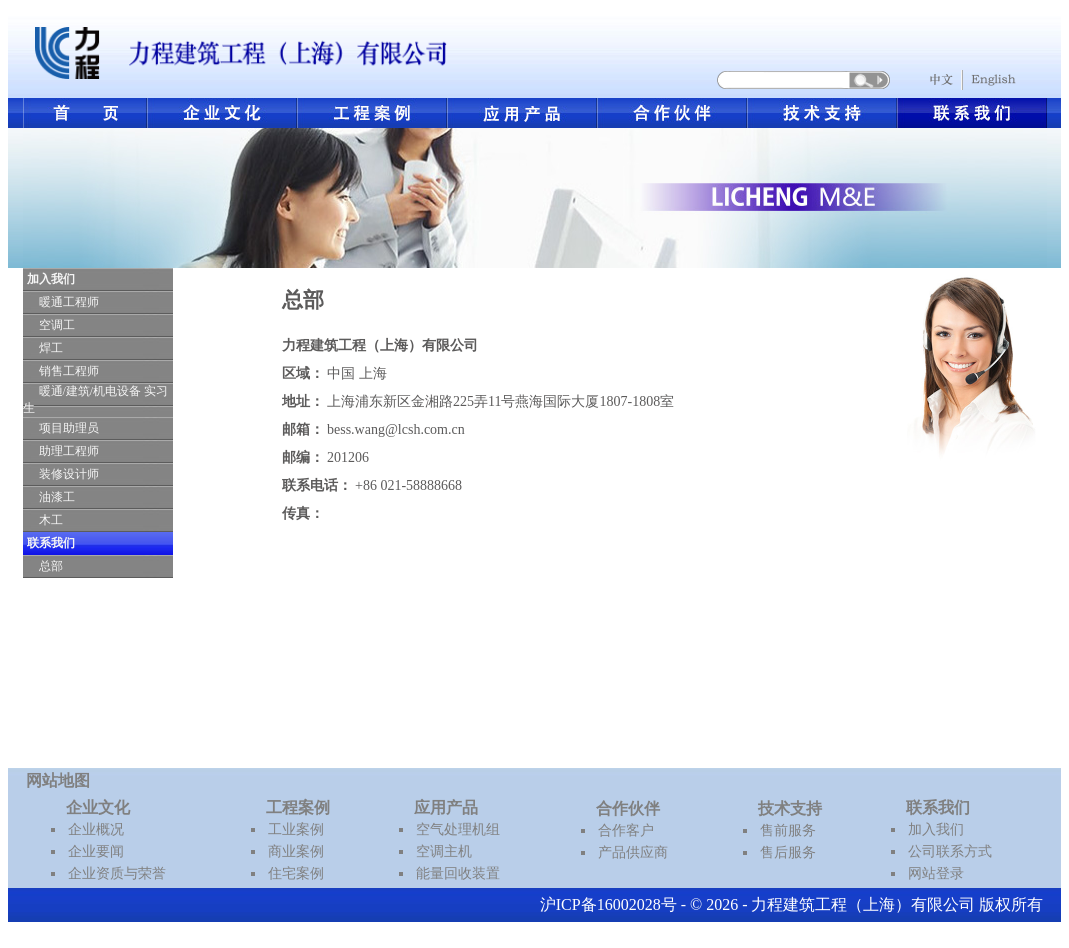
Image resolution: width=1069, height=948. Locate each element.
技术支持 (790, 808)
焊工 (51, 348)
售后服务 (788, 852)
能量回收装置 (458, 873)
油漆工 (57, 497)
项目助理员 (69, 428)
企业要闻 (96, 851)
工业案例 (296, 829)
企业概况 (96, 829)
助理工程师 (69, 451)
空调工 (57, 325)
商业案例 (296, 851)
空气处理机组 (458, 829)
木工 (51, 520)
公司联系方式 (950, 851)
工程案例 (298, 807)
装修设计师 (69, 474)
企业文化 (98, 807)
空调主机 (444, 851)
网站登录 (936, 873)
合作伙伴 (628, 808)
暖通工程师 (69, 302)
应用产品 (446, 807)
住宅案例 (296, 873)
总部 (51, 566)
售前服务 (788, 830)
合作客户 (626, 830)
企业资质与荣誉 (117, 873)
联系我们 (938, 807)
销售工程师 (69, 371)
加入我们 (936, 829)
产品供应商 (633, 852)
